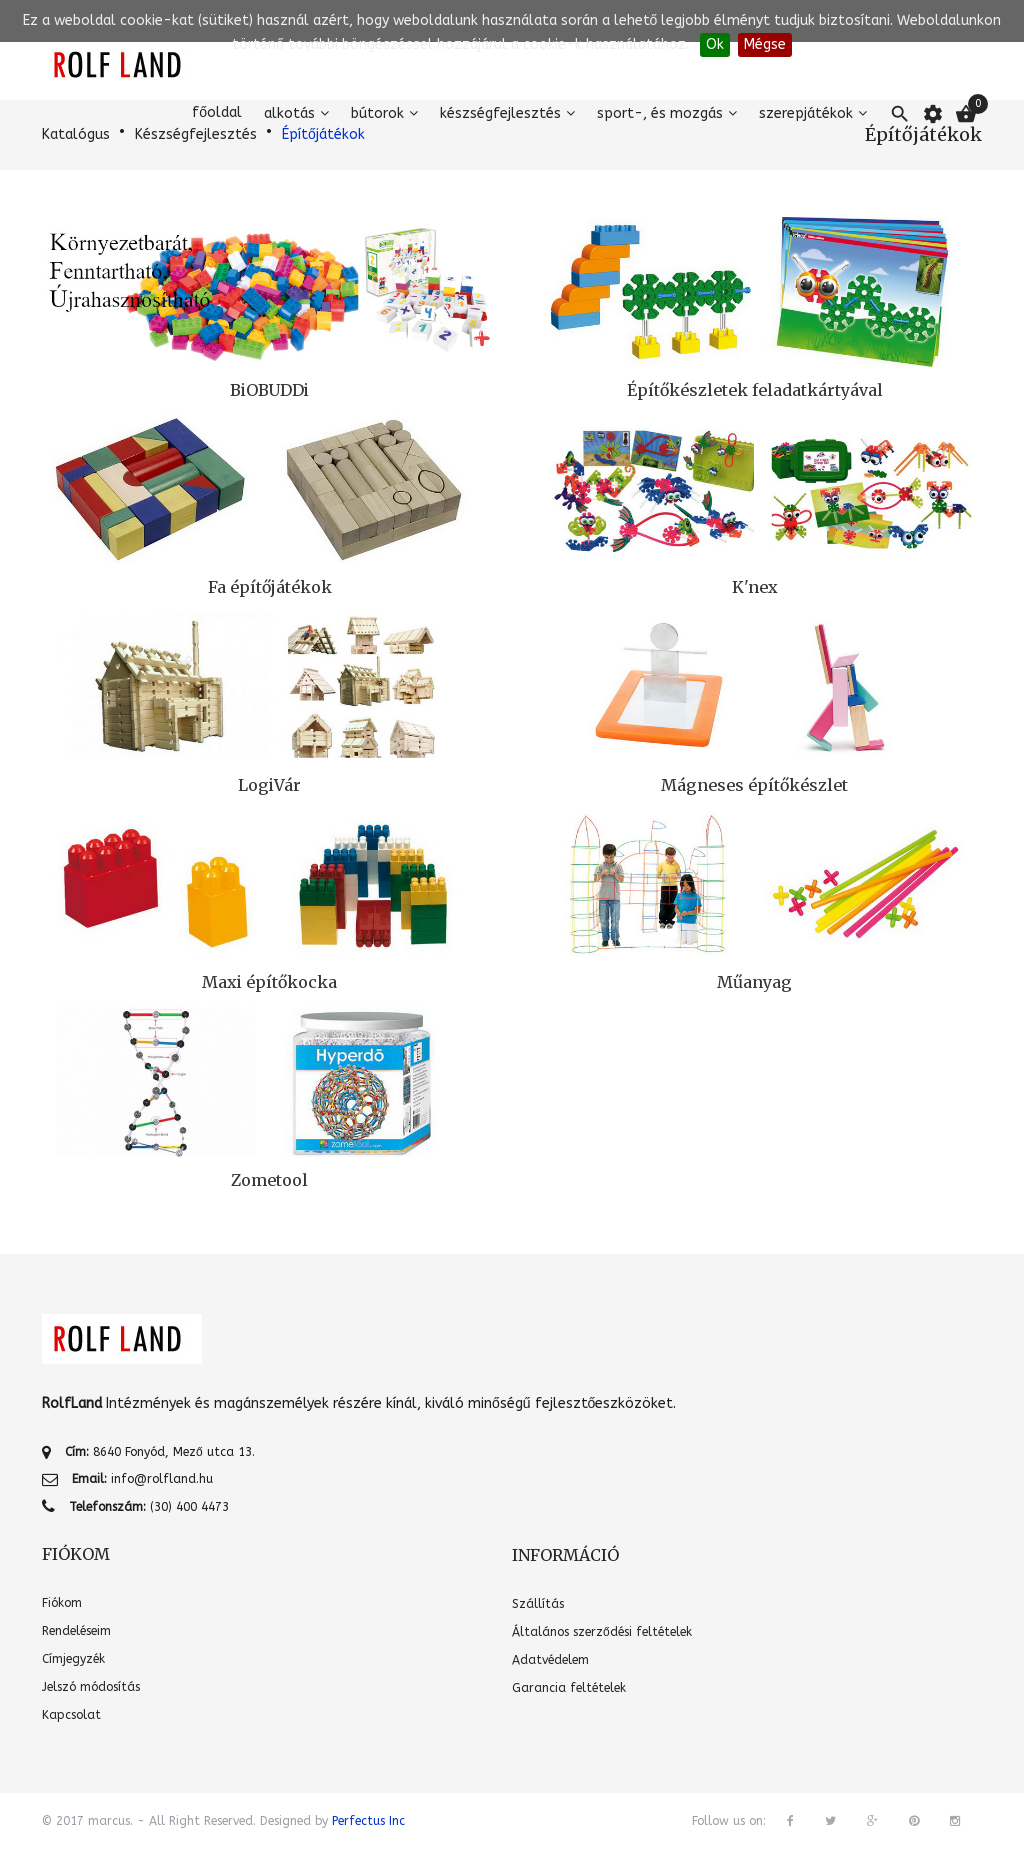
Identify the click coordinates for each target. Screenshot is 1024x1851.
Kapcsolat (71, 1715)
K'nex (755, 587)
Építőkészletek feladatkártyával (755, 390)
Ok (715, 44)
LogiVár (269, 785)
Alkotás (289, 113)
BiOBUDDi (269, 390)
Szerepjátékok (806, 113)
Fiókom (62, 1603)
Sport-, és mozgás (660, 113)
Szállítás (538, 1604)
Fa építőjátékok (270, 587)
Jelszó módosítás (91, 1687)
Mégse (765, 44)
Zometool (269, 1180)
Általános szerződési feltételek (602, 1632)
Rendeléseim (76, 1631)
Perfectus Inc (368, 1821)
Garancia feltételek (569, 1688)
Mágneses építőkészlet (754, 785)
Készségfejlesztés (500, 113)
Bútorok (377, 113)
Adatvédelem (550, 1660)
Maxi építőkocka (269, 982)
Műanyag (754, 982)
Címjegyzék (73, 1659)
